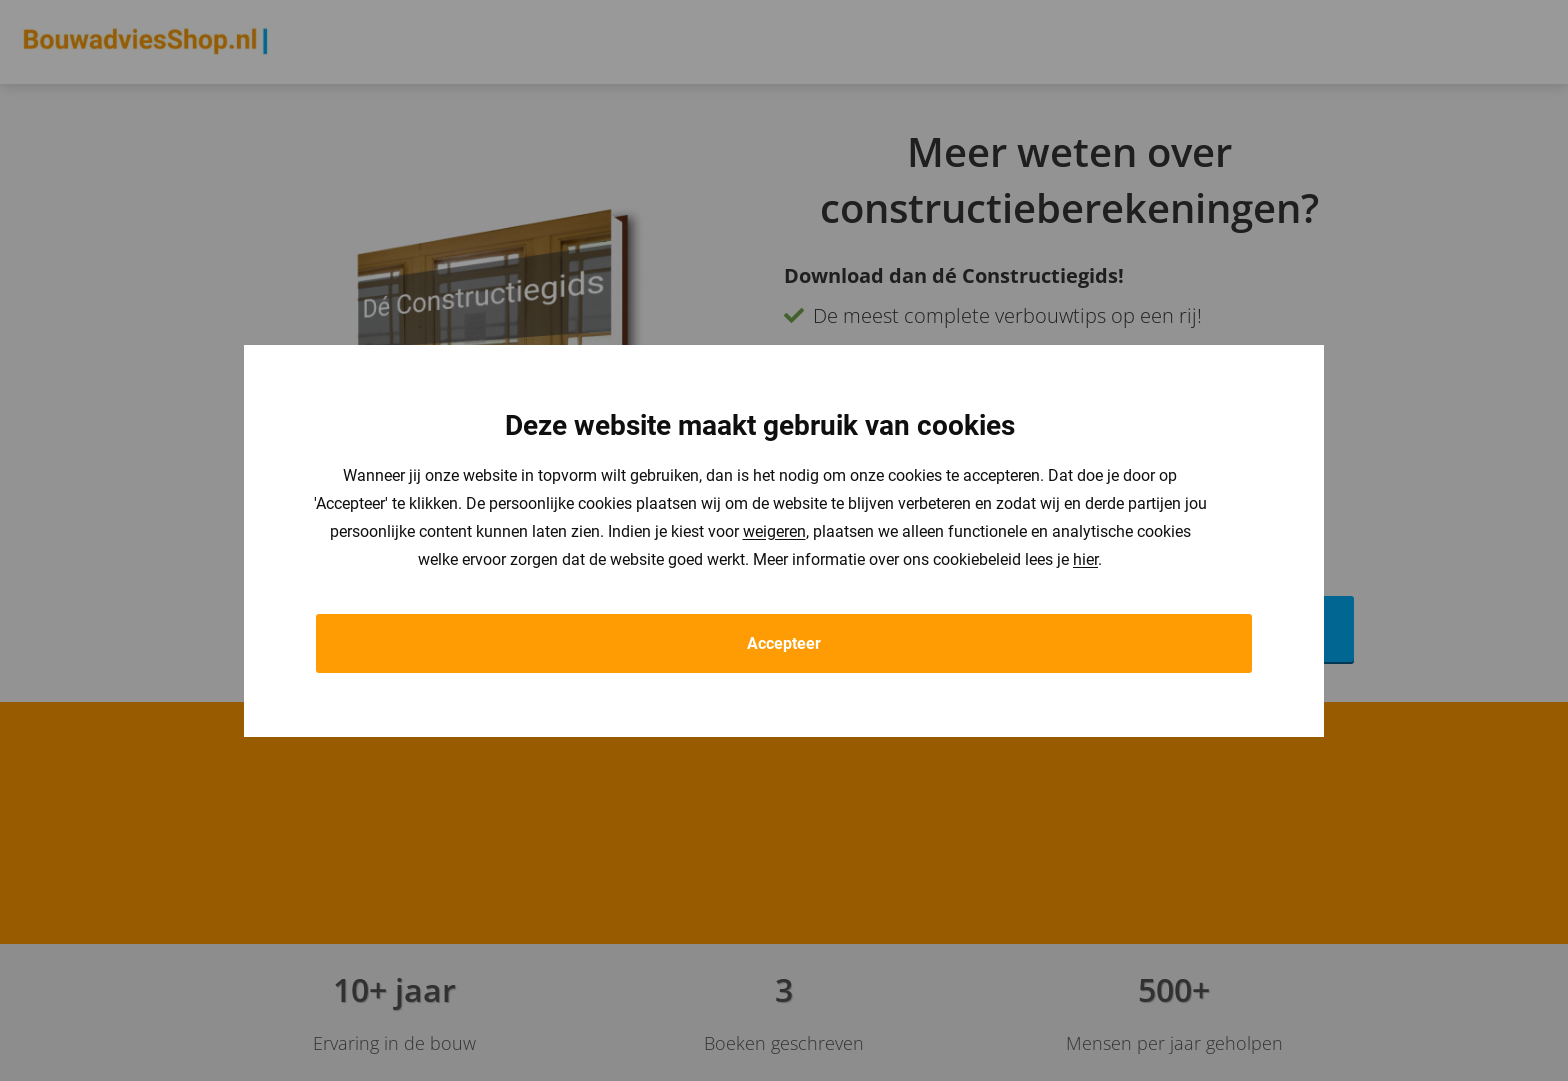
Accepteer (784, 643)
